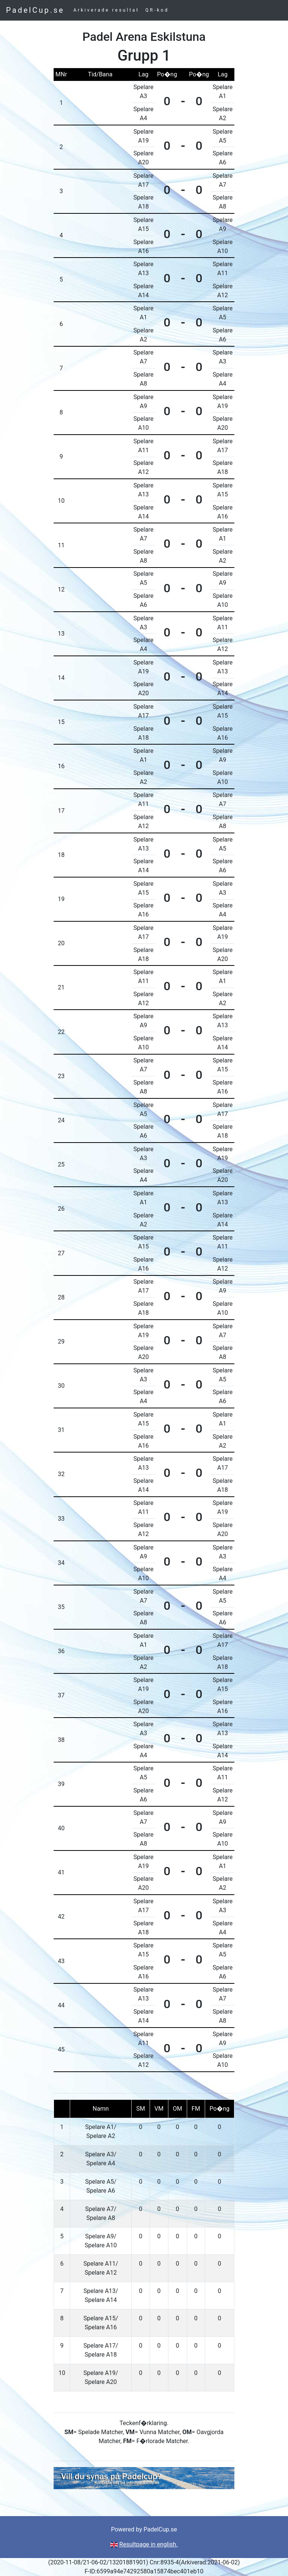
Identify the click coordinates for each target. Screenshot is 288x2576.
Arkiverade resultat (107, 10)
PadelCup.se (35, 10)
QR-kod (157, 10)
